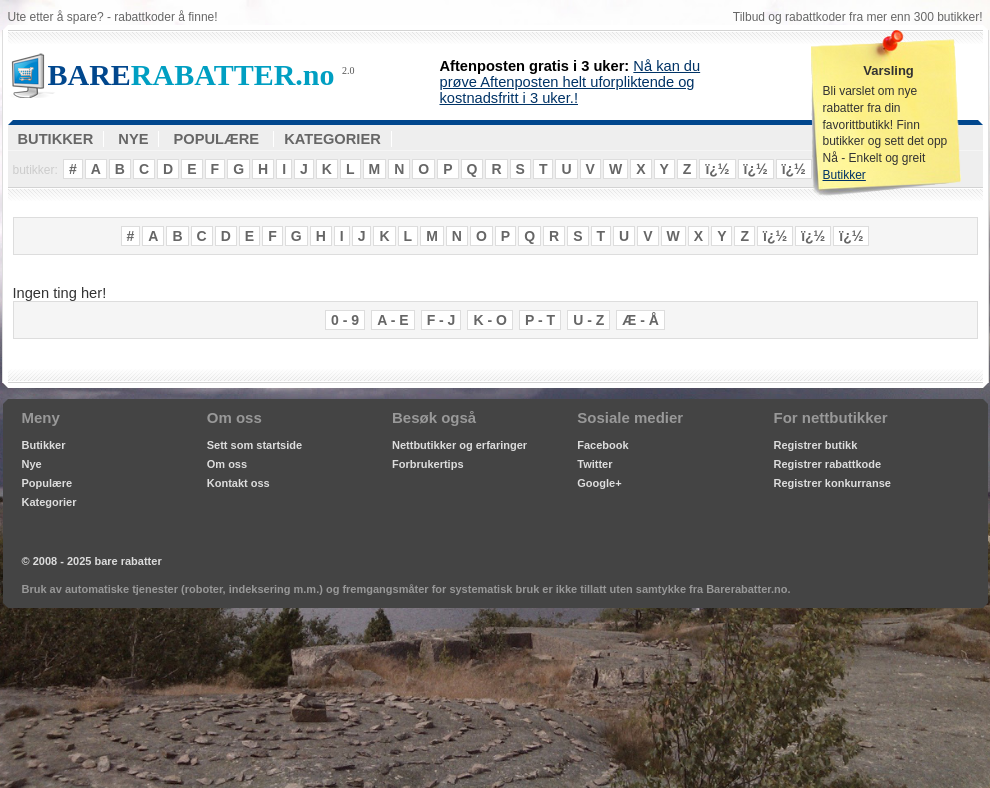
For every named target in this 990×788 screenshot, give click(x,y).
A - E (392, 320)
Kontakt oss (238, 483)
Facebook (602, 445)
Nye (32, 464)
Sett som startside (254, 445)
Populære (47, 483)
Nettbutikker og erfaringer (459, 445)
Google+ (599, 483)
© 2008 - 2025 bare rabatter (92, 561)
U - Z (588, 320)
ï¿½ (717, 169)
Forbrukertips (428, 464)
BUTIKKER (56, 139)
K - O (489, 320)
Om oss (227, 464)
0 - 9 (345, 320)
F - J (441, 320)
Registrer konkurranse (832, 483)
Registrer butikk (816, 445)
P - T (540, 320)
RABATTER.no (191, 74)
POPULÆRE (217, 139)
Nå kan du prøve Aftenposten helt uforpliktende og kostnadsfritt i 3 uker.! (570, 82)
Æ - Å (640, 320)
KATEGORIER (332, 139)
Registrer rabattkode (828, 464)
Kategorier (49, 502)
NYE (133, 139)
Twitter (594, 464)
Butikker (844, 175)
